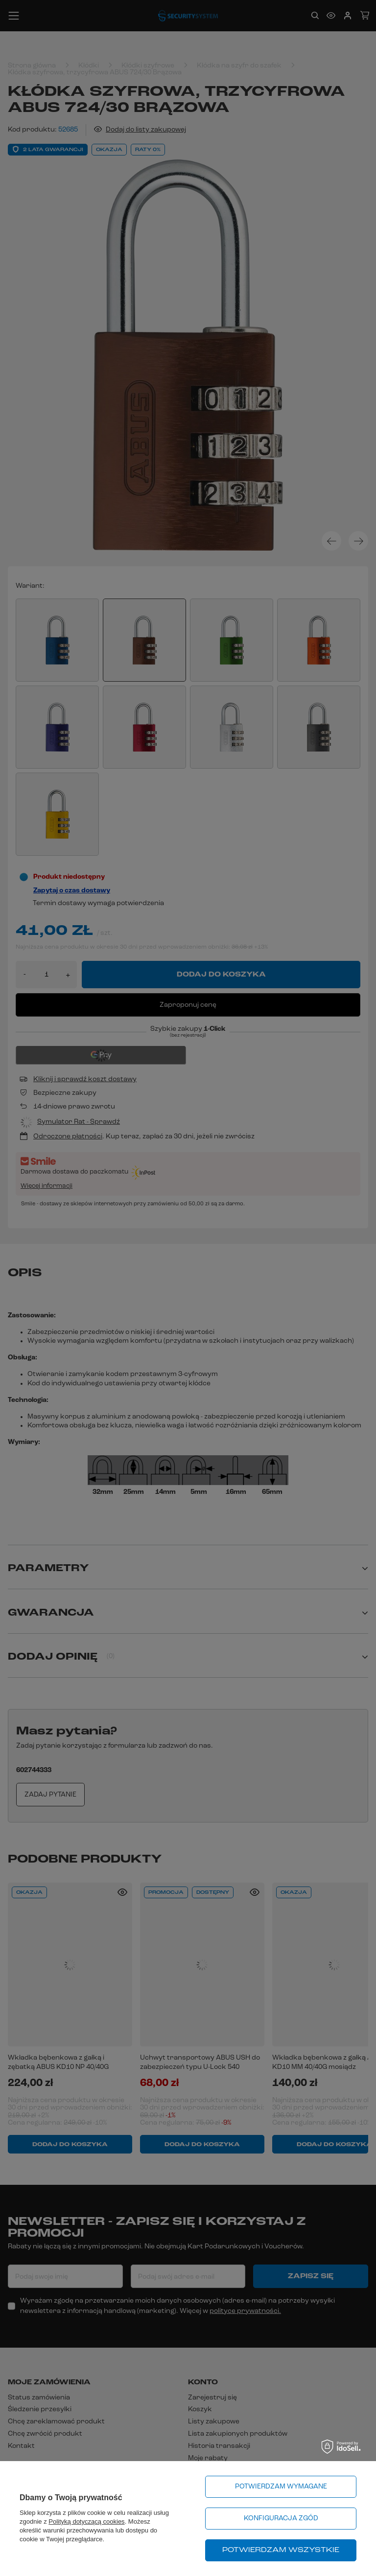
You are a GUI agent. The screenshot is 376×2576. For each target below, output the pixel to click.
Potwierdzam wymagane (281, 2486)
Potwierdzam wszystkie (280, 2550)
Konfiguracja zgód (281, 2518)
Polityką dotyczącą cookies (86, 2521)
